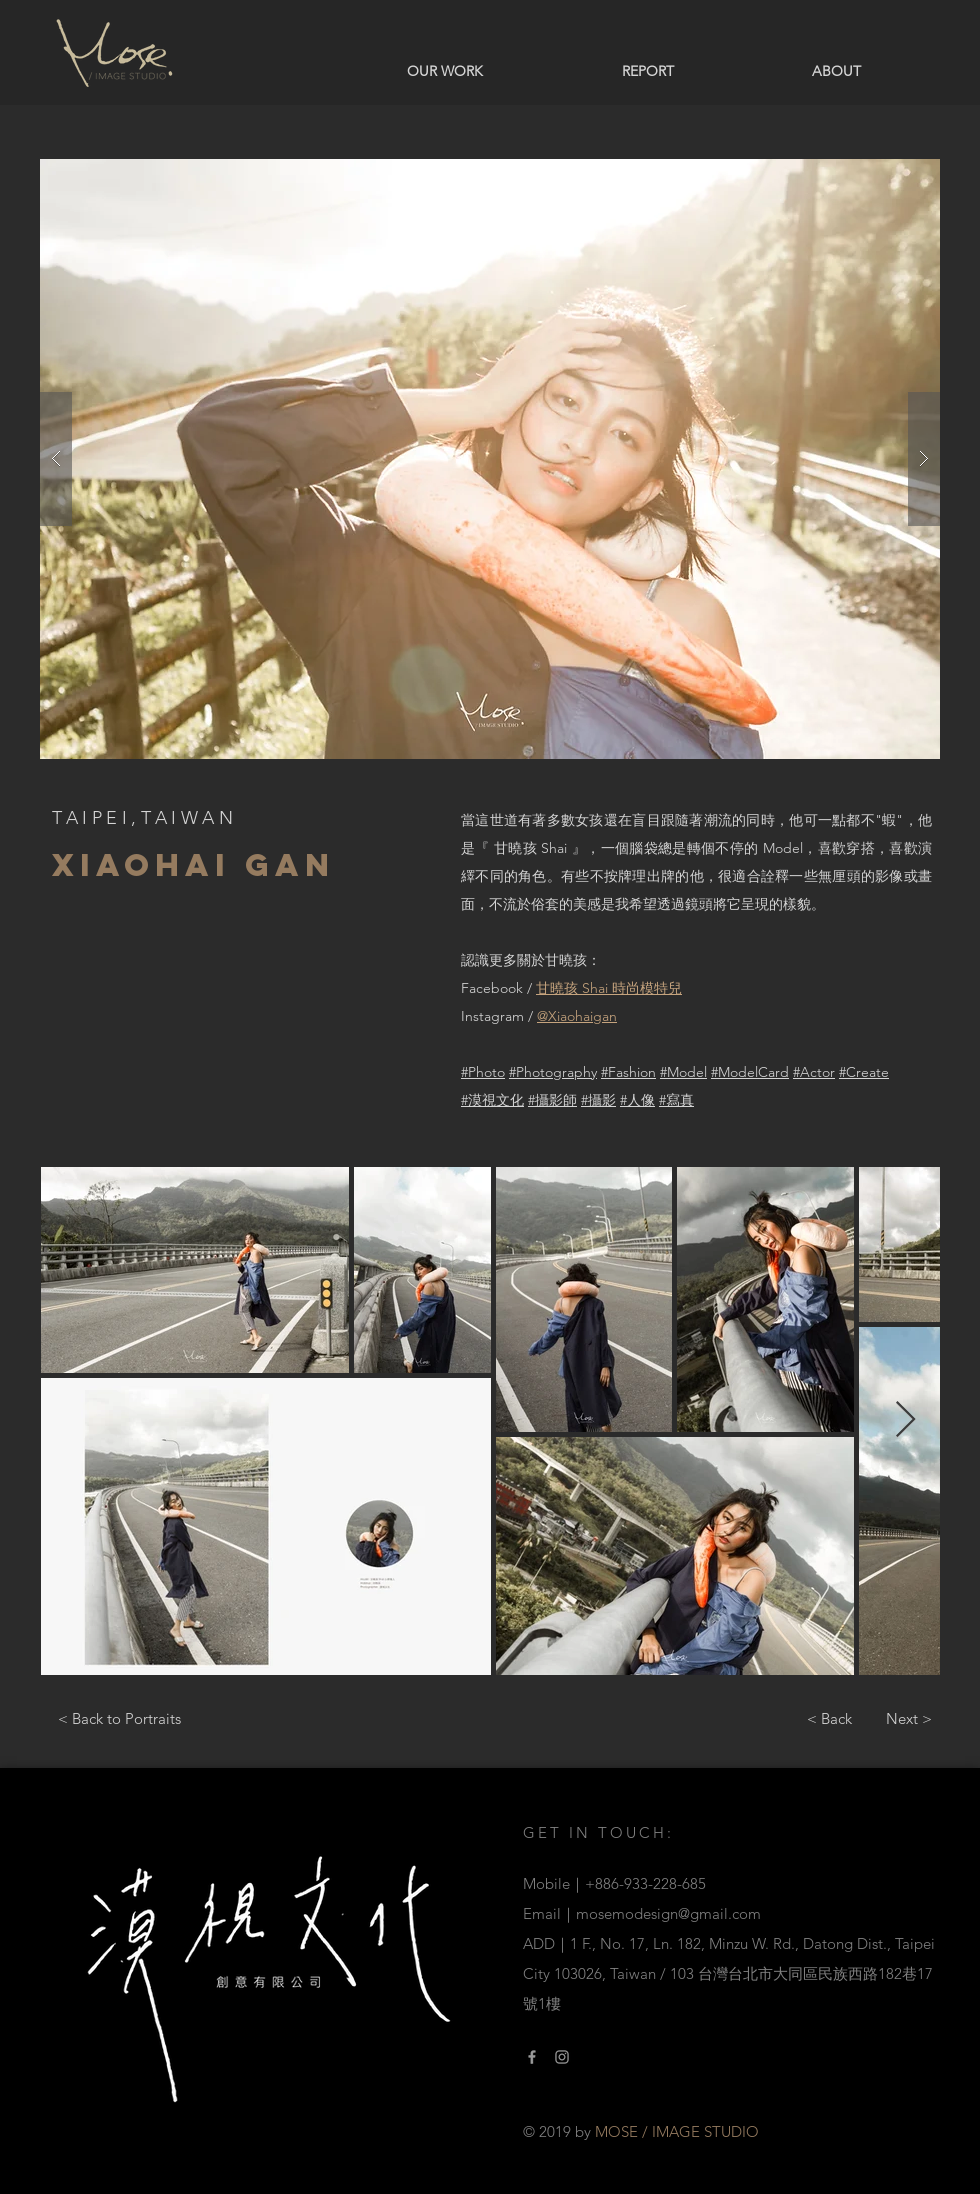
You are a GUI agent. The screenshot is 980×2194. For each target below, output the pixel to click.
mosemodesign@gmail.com (668, 1913)
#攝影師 (552, 1100)
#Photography (553, 1072)
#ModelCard (750, 1072)
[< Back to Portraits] (119, 1718)
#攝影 (598, 1100)
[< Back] (829, 1718)
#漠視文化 (492, 1100)
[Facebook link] (532, 2057)
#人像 (637, 1100)
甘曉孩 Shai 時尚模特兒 (609, 988)
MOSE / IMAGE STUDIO (677, 2131)
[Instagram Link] (562, 2057)
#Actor (814, 1072)
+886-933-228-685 (645, 1883)
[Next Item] (905, 1420)
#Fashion (628, 1072)
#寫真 (676, 1100)
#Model (683, 1072)
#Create (864, 1072)
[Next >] (909, 1718)
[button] (490, 459)
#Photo (483, 1072)
